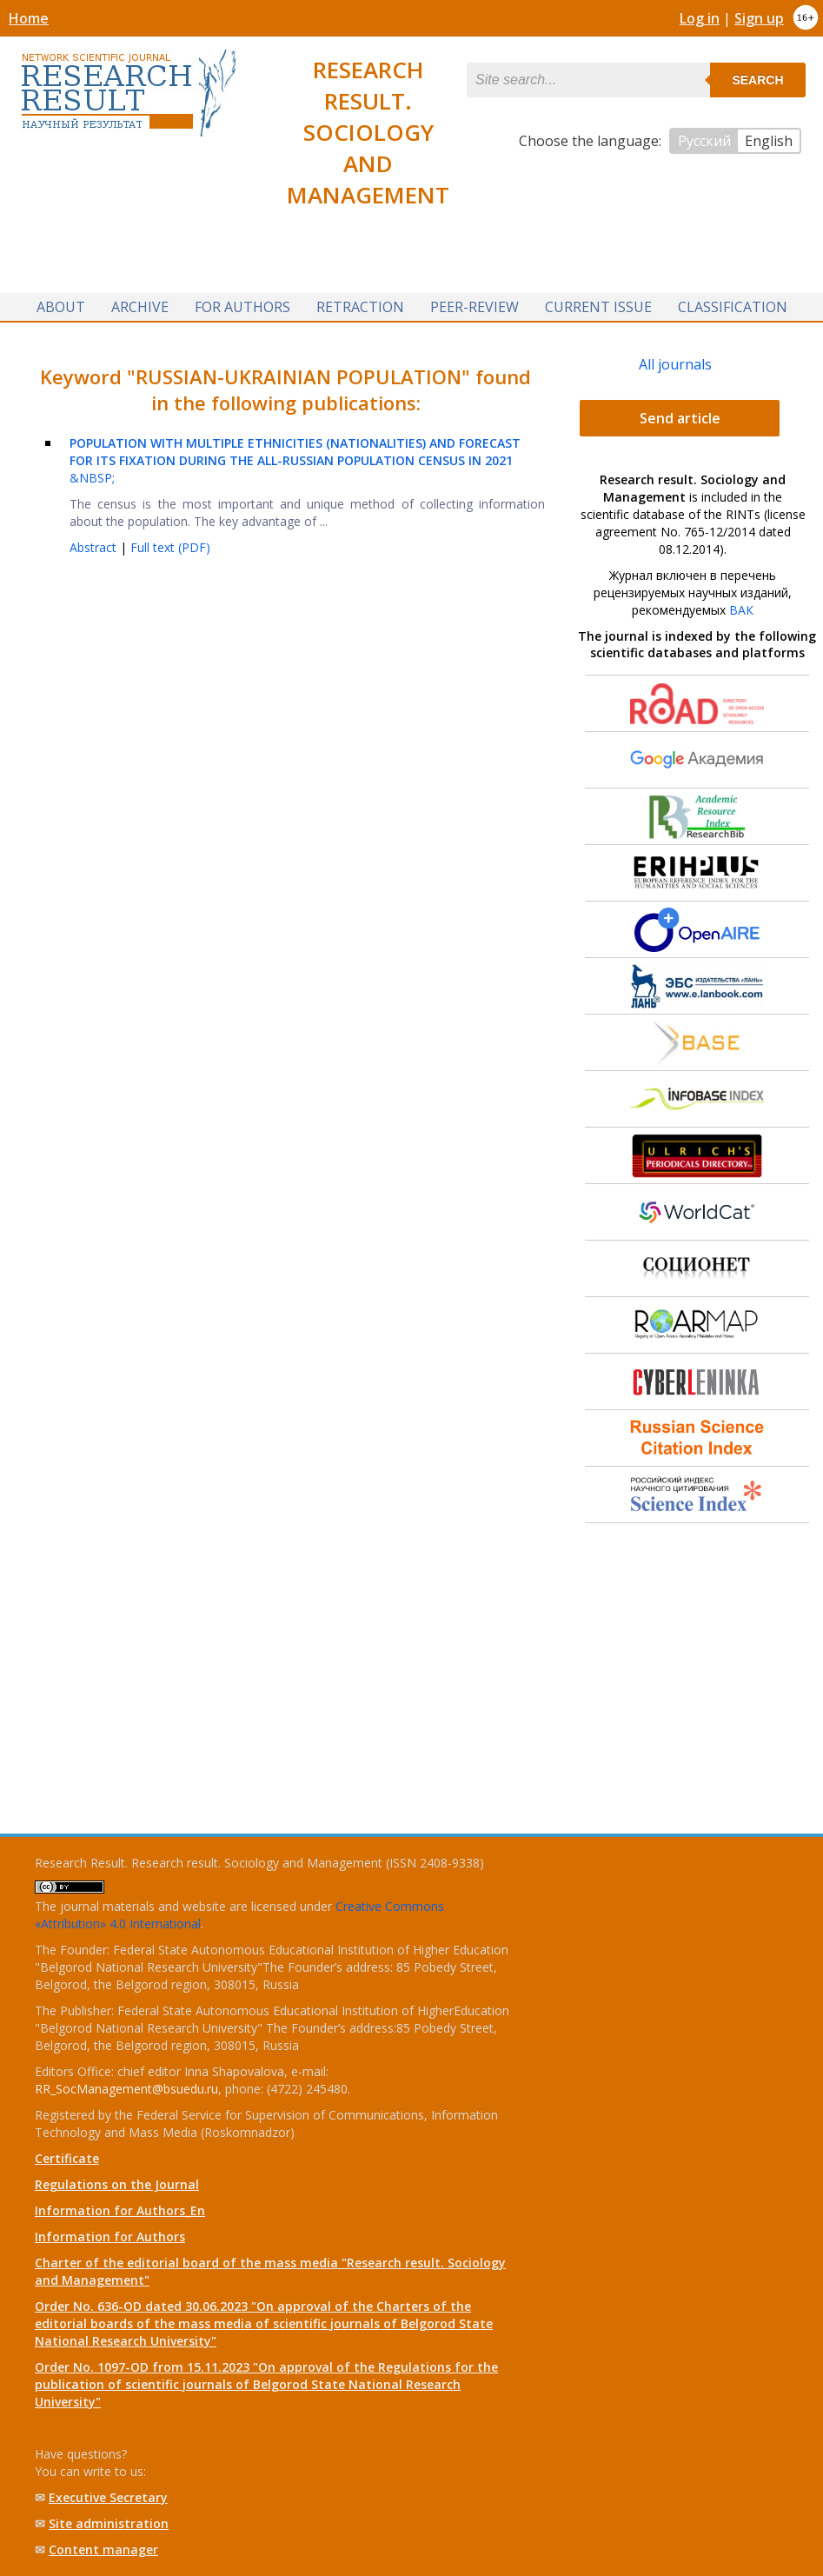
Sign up (759, 18)
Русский (704, 140)
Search (757, 80)
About (61, 306)
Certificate (67, 2158)
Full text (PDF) (170, 547)
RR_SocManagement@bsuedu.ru (126, 2088)
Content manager (103, 2549)
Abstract (95, 547)
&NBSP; (295, 460)
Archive (140, 306)
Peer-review (474, 306)
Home (29, 18)
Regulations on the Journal (117, 2184)
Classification (732, 306)
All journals (675, 364)
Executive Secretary (108, 2497)
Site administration (109, 2523)
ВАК (741, 610)
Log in (700, 18)
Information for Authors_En (120, 2210)
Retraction (360, 306)
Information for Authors (110, 2236)
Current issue (598, 306)
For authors (242, 306)
